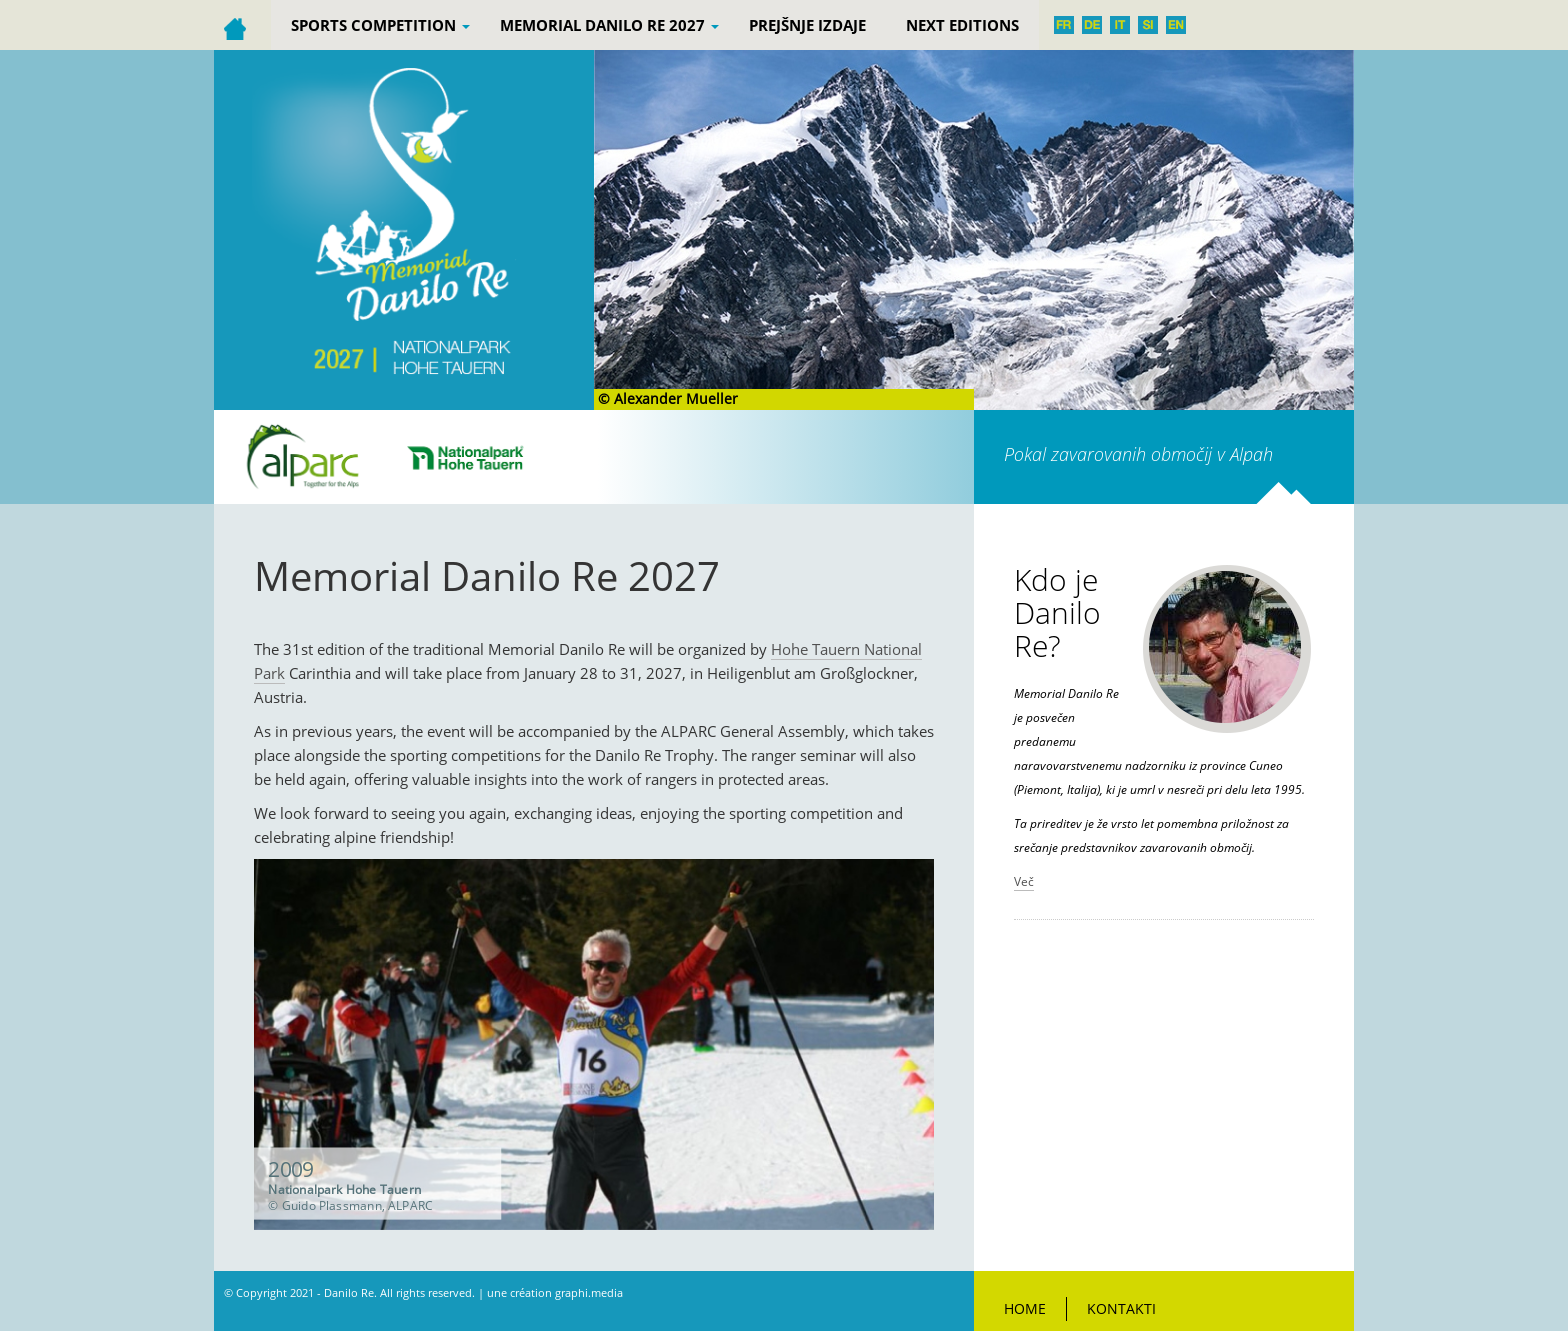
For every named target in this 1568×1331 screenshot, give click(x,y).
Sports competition (380, 25)
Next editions (962, 25)
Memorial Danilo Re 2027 (609, 25)
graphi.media (589, 1292)
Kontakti (1121, 1308)
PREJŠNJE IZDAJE (807, 25)
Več (1024, 881)
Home (1025, 1308)
